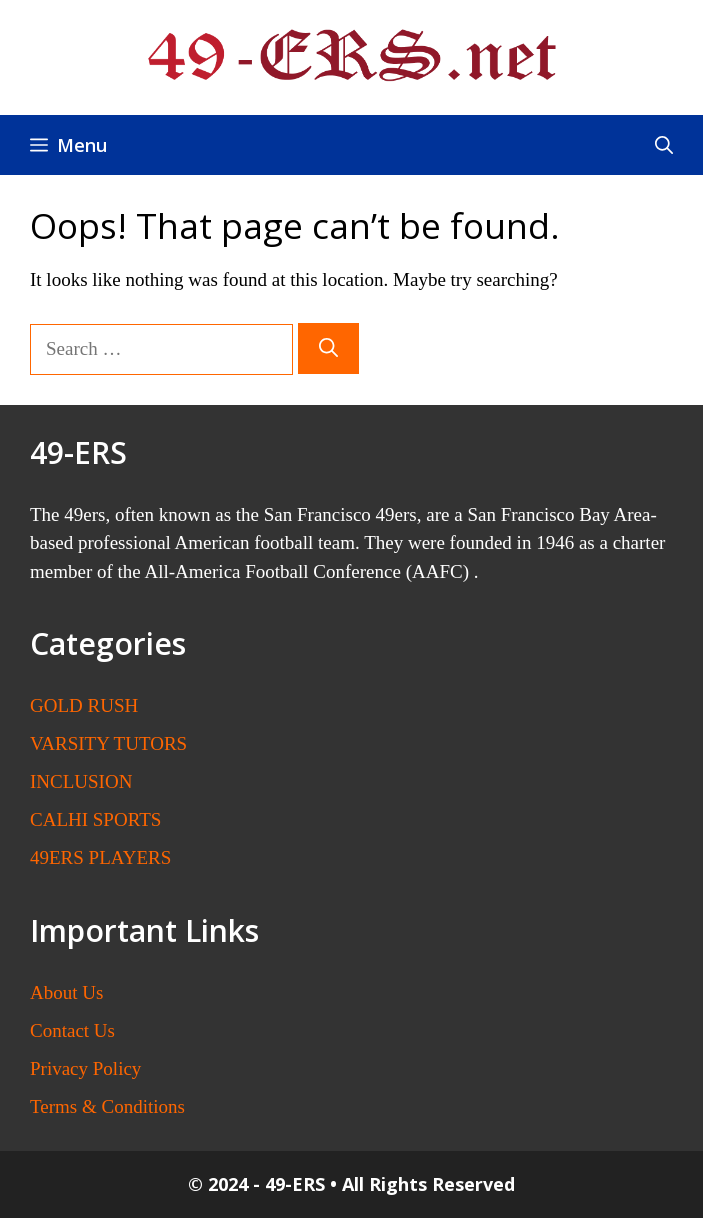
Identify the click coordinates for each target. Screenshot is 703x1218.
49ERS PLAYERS (100, 857)
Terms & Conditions (107, 1106)
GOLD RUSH (84, 705)
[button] (664, 145)
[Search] (328, 348)
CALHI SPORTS (95, 819)
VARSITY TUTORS (108, 743)
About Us (66, 992)
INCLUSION (81, 781)
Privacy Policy (85, 1068)
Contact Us (72, 1030)
